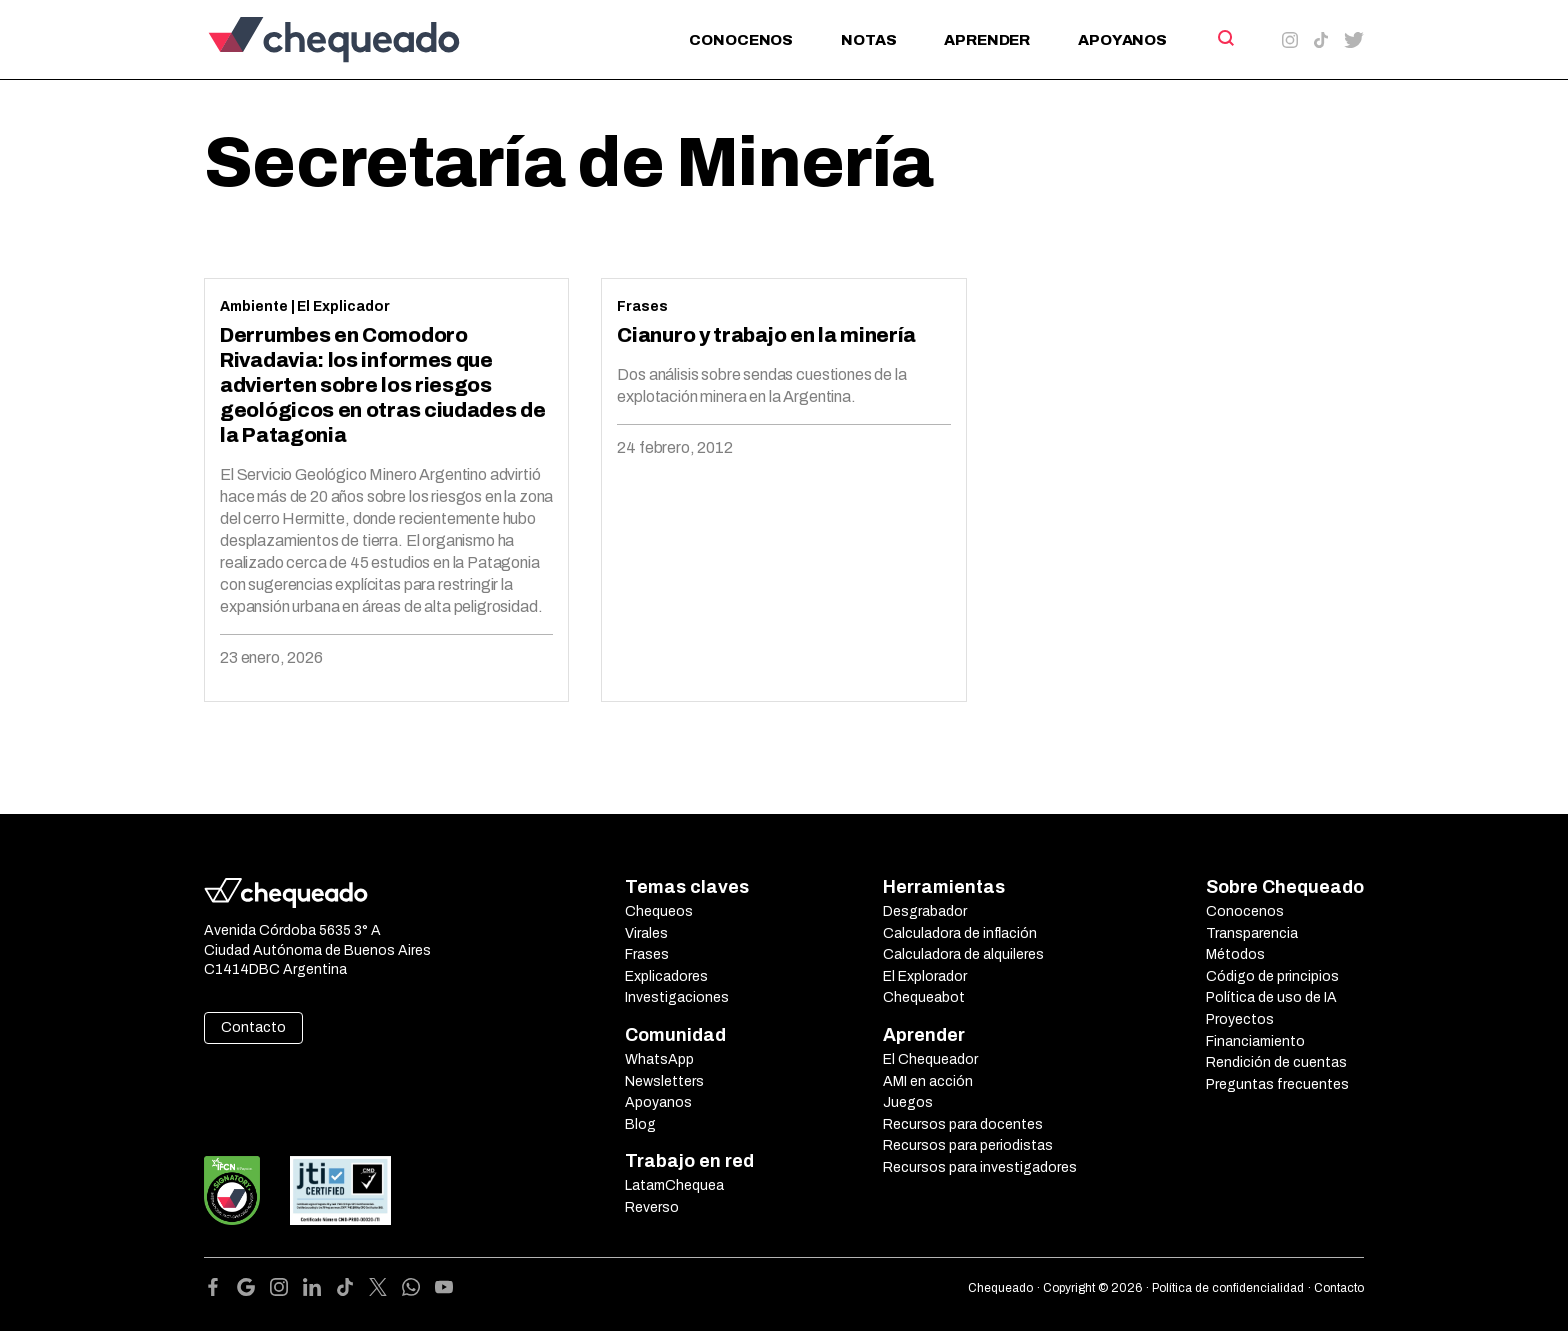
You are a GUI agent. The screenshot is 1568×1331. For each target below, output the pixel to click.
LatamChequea (674, 1185)
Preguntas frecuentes (1277, 1084)
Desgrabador (925, 911)
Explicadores (666, 976)
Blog (640, 1124)
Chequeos (659, 911)
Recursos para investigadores (980, 1167)
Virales (646, 933)
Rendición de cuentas (1276, 1062)
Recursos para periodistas (968, 1145)
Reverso (652, 1207)
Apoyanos (1122, 40)
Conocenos (741, 40)
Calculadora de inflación (960, 933)
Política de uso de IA (1271, 997)
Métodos (1235, 954)
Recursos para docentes (963, 1124)
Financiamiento (1255, 1041)
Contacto (253, 1027)
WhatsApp (659, 1059)
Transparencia (1252, 933)
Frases (642, 306)
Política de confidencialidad (1228, 1288)
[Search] (1224, 38)
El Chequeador (930, 1059)
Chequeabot (924, 997)
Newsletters (664, 1081)
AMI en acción (928, 1081)
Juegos (908, 1102)
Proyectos (1240, 1019)
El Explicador (343, 306)
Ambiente (254, 306)
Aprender (987, 40)
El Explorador (925, 976)
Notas (868, 40)
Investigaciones (677, 997)
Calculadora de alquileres (963, 954)
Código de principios (1272, 976)
